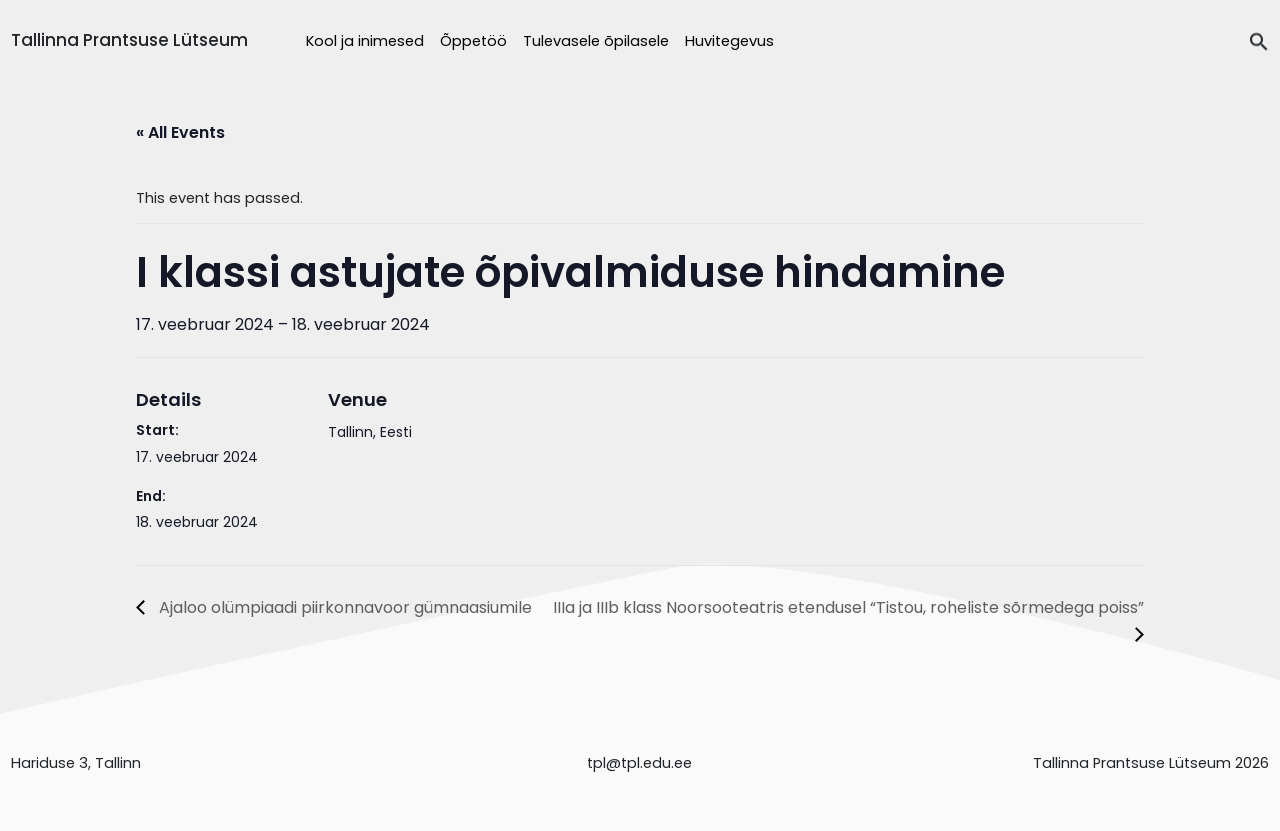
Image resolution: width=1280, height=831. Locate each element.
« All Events (180, 132)
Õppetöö (473, 41)
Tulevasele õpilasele (596, 41)
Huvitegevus (729, 41)
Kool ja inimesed (365, 41)
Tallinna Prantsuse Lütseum (129, 40)
